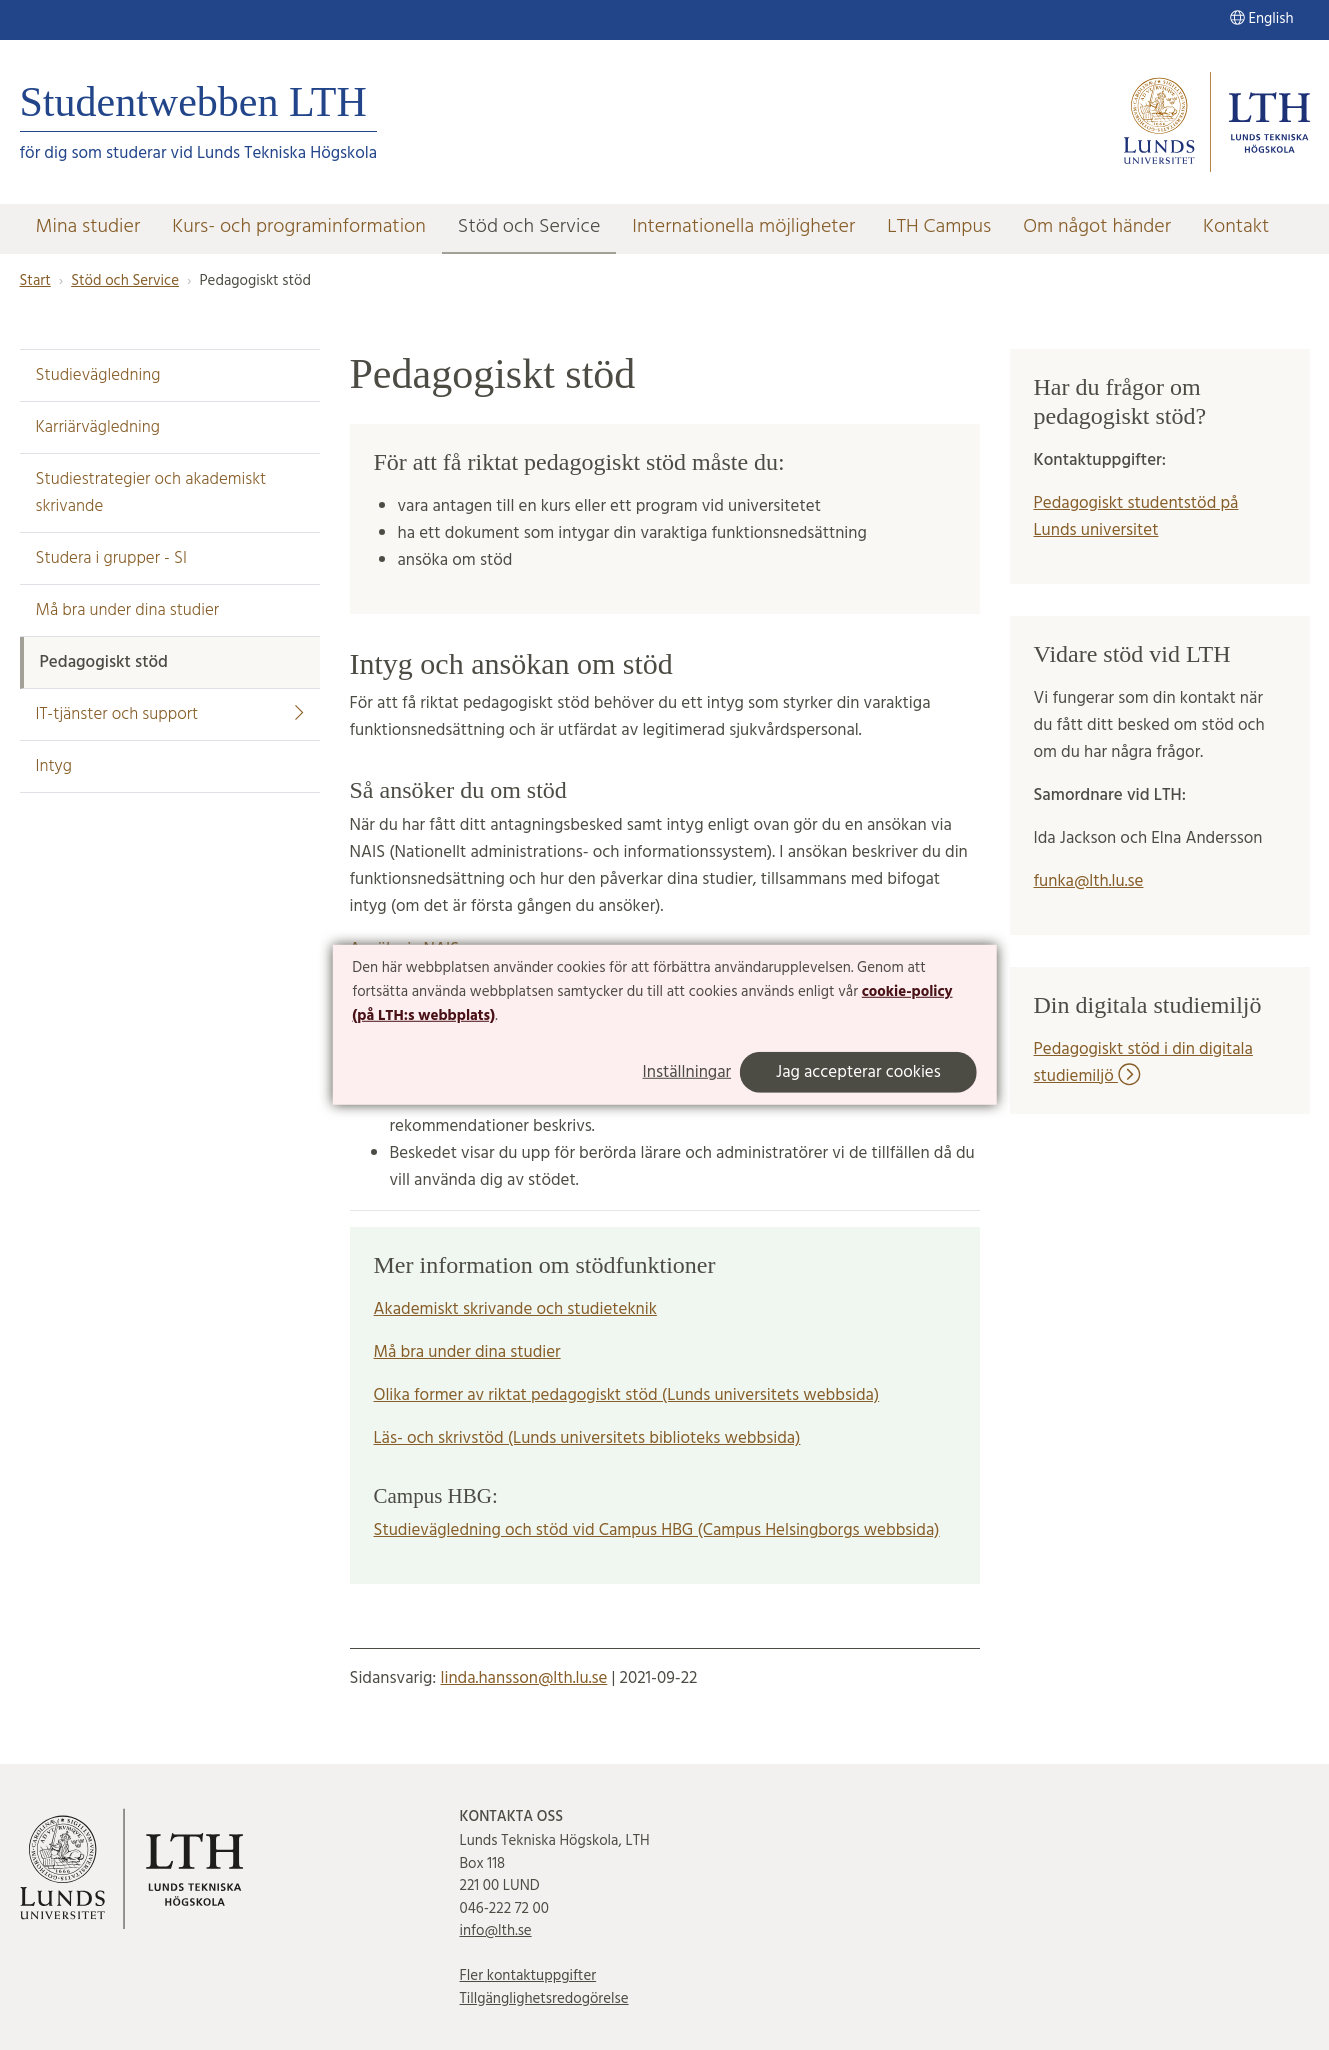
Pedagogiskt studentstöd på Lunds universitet (1136, 517)
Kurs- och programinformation (299, 227)
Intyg (54, 766)
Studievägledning (98, 375)
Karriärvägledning (98, 427)
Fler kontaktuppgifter (528, 1976)
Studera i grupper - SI (112, 558)
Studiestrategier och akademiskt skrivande (151, 493)
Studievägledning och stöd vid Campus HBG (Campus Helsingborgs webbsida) (657, 1530)
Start (35, 281)
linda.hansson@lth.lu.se (523, 1678)
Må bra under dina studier (128, 610)
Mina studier (88, 227)
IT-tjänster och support (170, 714)
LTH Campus (939, 227)
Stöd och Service (529, 227)
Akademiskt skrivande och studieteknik (515, 1309)
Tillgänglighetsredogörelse (544, 1999)
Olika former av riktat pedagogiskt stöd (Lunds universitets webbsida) (627, 1395)
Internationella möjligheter (743, 227)
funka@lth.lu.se (1089, 881)
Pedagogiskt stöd (104, 662)
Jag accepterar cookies (858, 1072)
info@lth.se (496, 1931)
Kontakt (1236, 227)
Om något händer (1097, 227)
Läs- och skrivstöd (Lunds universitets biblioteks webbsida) (587, 1438)
